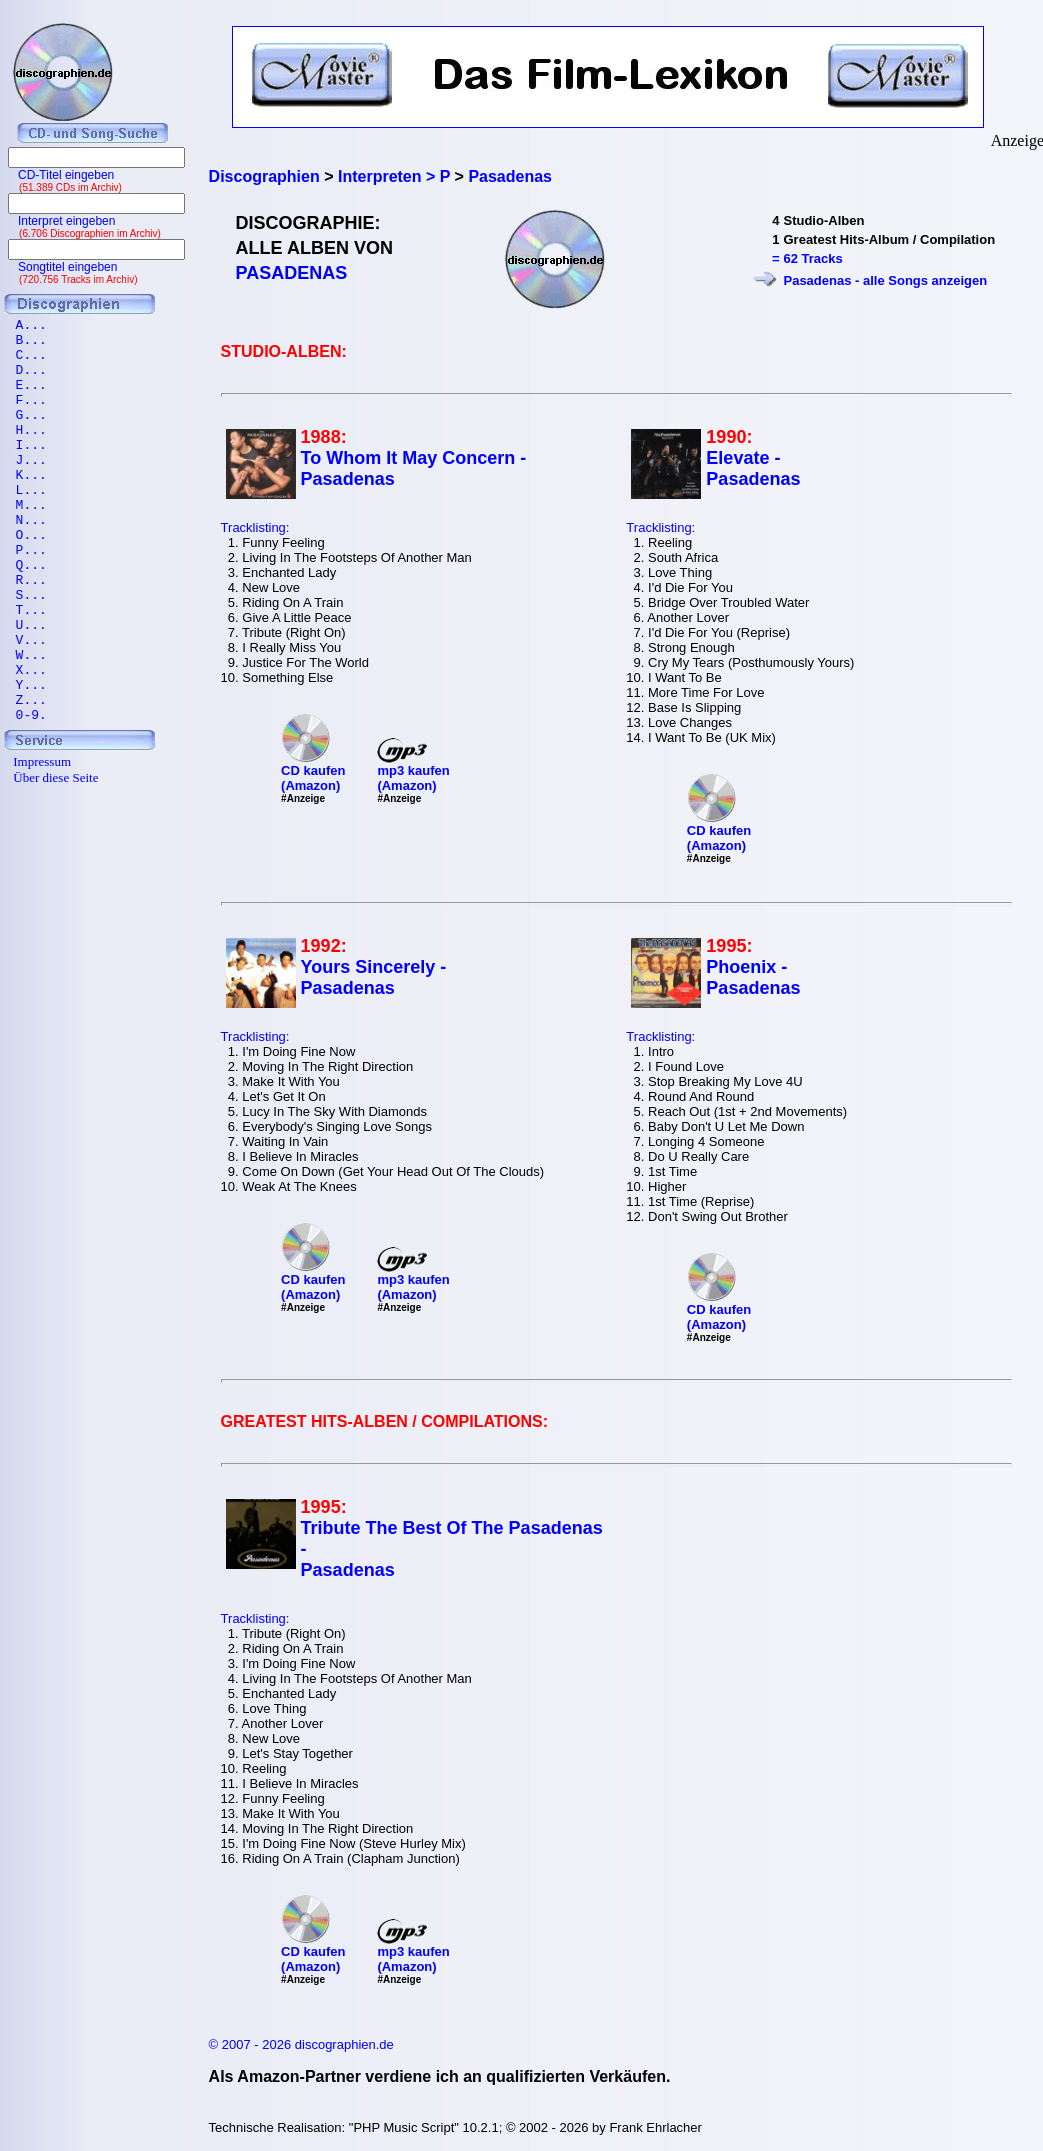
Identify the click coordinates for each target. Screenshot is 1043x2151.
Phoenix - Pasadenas (753, 977)
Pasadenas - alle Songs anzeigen (885, 280)
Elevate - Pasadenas (753, 468)
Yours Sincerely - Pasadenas (374, 977)
